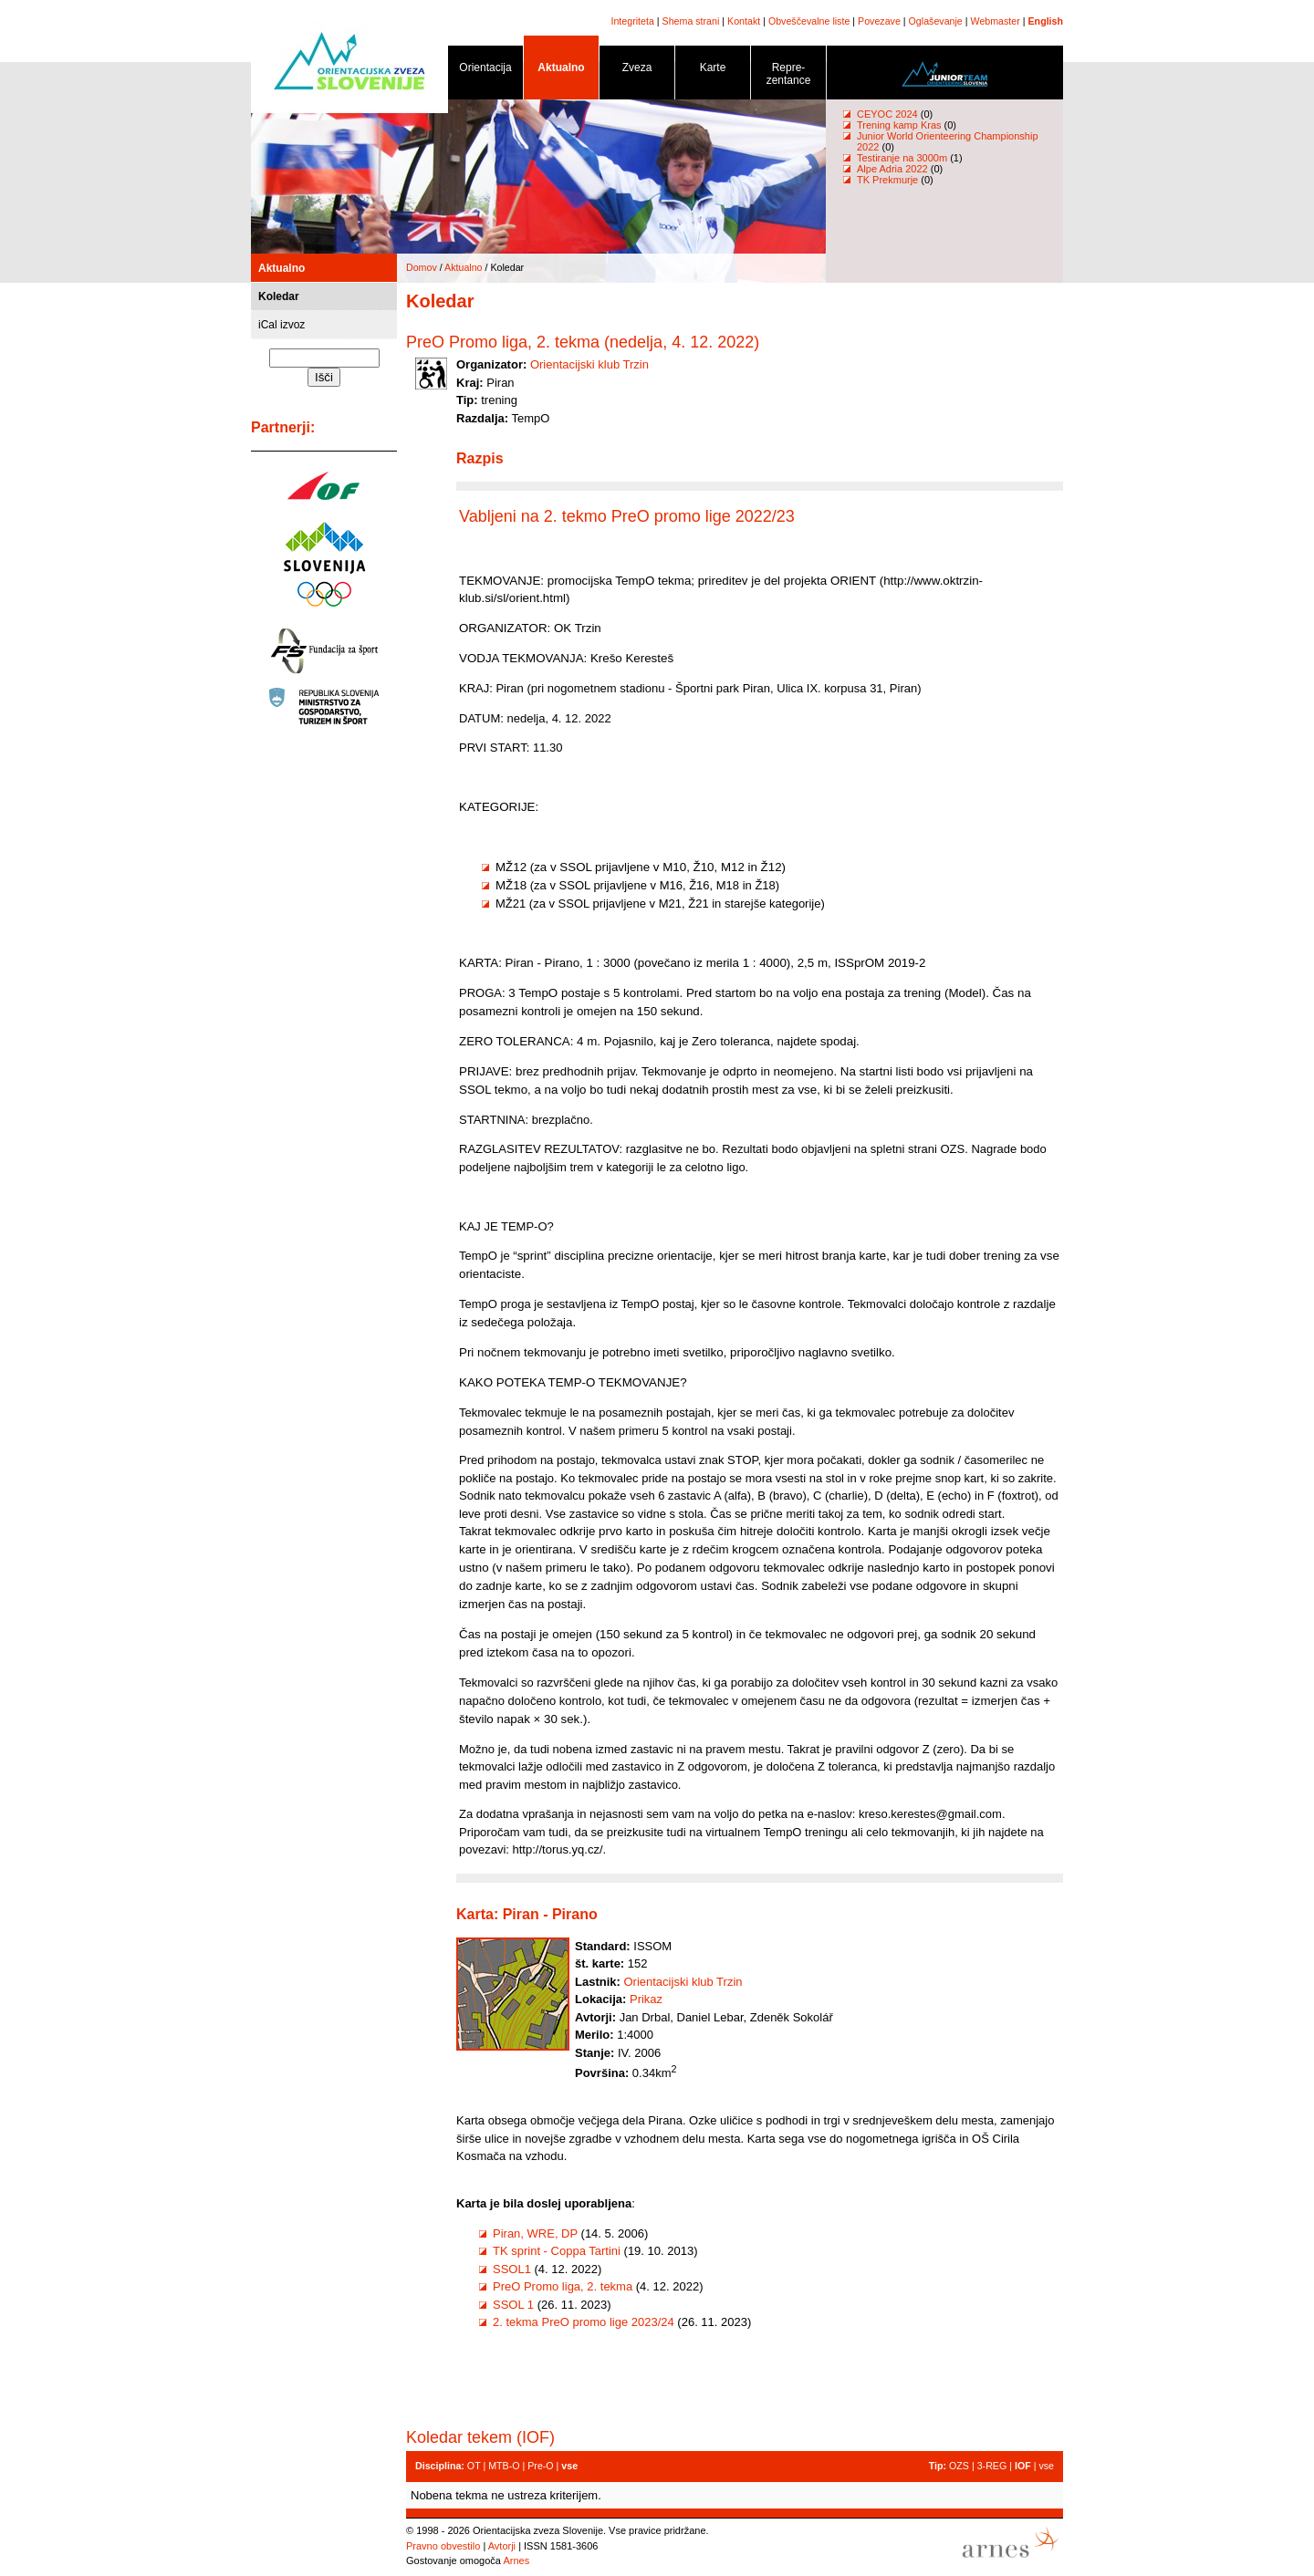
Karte (712, 70)
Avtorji (502, 2545)
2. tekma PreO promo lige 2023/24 (583, 2322)
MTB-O (503, 2465)
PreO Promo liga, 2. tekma (562, 2286)
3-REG (992, 2465)
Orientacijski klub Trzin (589, 364)
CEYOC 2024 (887, 114)
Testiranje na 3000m (903, 157)
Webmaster (995, 21)
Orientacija (485, 70)
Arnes (516, 2560)
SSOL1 (512, 2269)
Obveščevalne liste (809, 21)
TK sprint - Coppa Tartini (556, 2251)
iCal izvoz (281, 324)
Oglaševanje (936, 21)
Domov (421, 267)
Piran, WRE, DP (535, 2233)
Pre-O (540, 2465)
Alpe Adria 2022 (892, 168)
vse (1046, 2465)
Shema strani (691, 21)
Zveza (637, 70)
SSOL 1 (513, 2304)
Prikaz (646, 1999)
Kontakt (743, 21)
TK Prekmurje (887, 179)
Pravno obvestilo (443, 2545)
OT (474, 2465)
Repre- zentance (788, 77)
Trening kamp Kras (899, 124)
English (1045, 21)
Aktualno (561, 70)
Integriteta (631, 21)
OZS (959, 2465)
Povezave (879, 21)
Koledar (278, 296)
